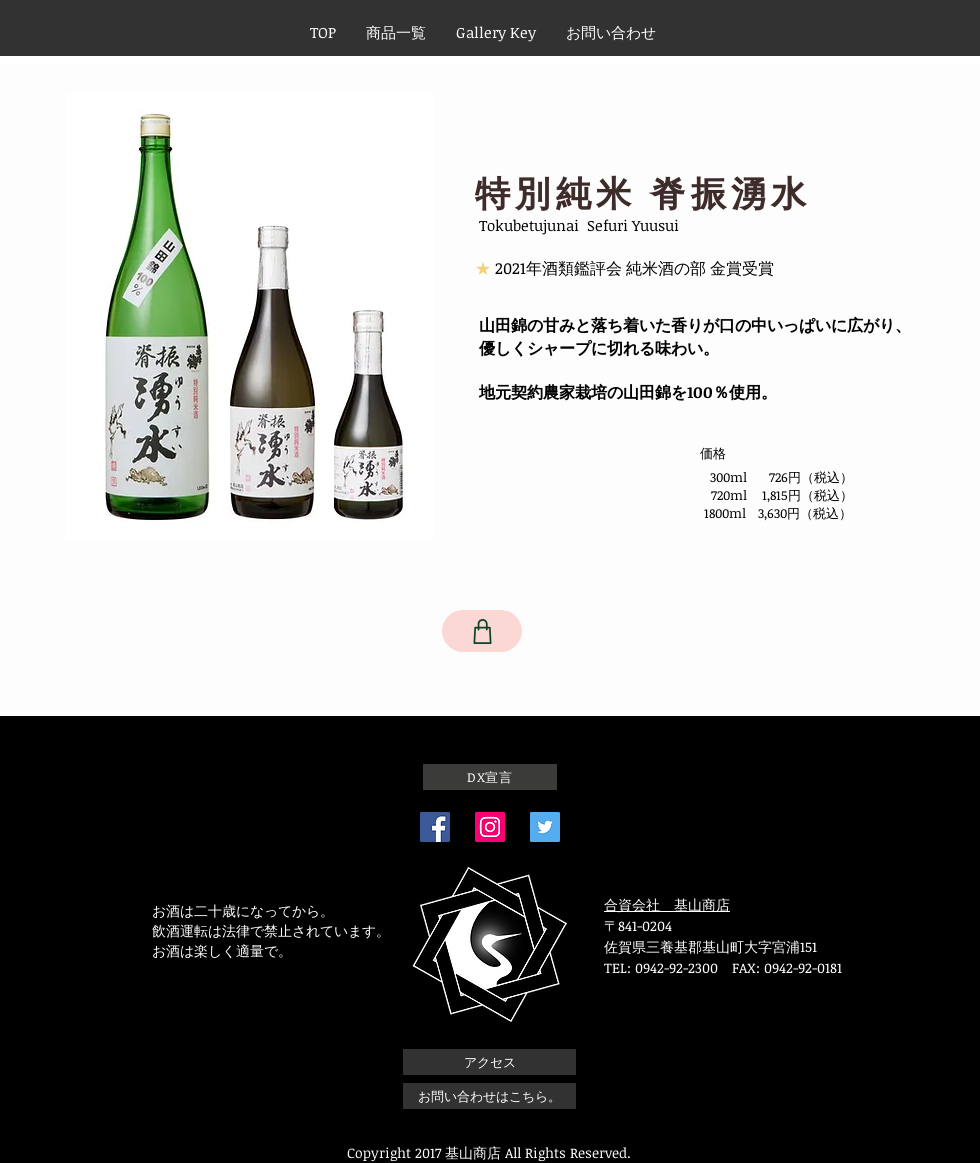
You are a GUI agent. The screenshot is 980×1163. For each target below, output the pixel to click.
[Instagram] (490, 827)
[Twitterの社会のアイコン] (545, 827)
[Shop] (482, 631)
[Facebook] (435, 827)
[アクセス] (489, 1062)
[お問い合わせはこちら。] (489, 1096)
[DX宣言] (490, 777)
